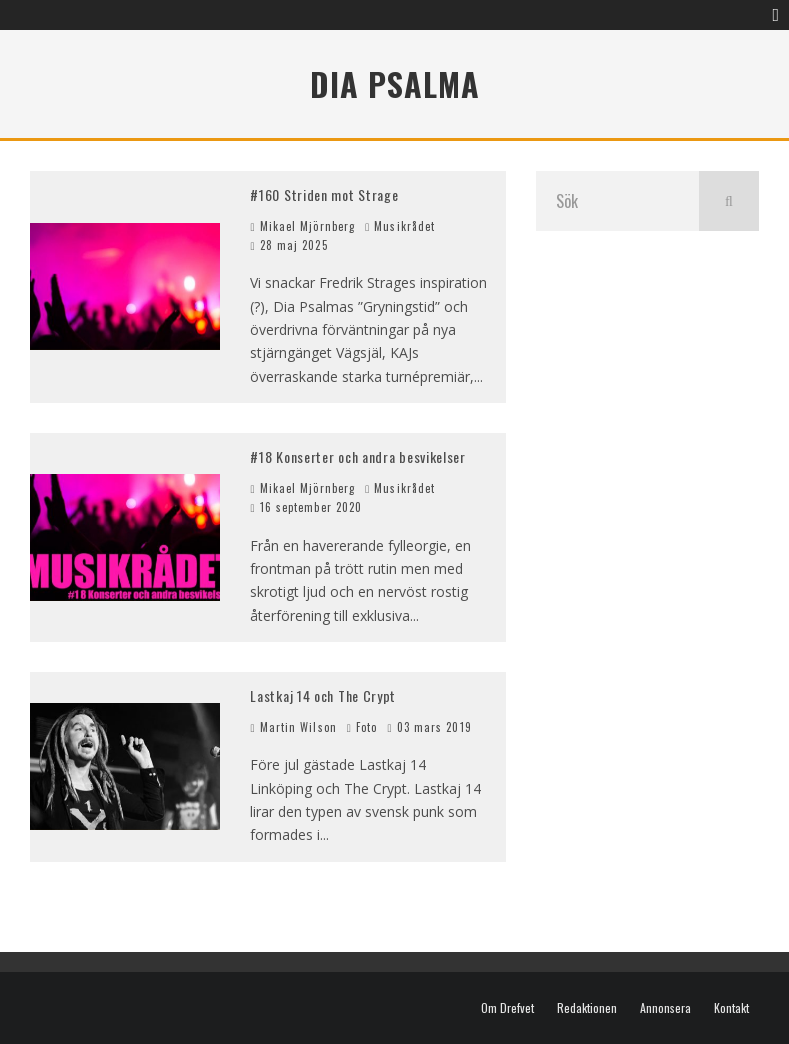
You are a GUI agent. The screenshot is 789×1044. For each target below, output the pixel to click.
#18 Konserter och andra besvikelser (358, 456)
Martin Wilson (293, 727)
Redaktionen (587, 1008)
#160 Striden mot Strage (324, 194)
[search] (729, 201)
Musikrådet (404, 226)
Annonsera (665, 1008)
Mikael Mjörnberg (302, 226)
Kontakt (731, 1008)
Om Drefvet (507, 1008)
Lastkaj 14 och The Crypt (323, 695)
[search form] (617, 201)
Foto (366, 727)
